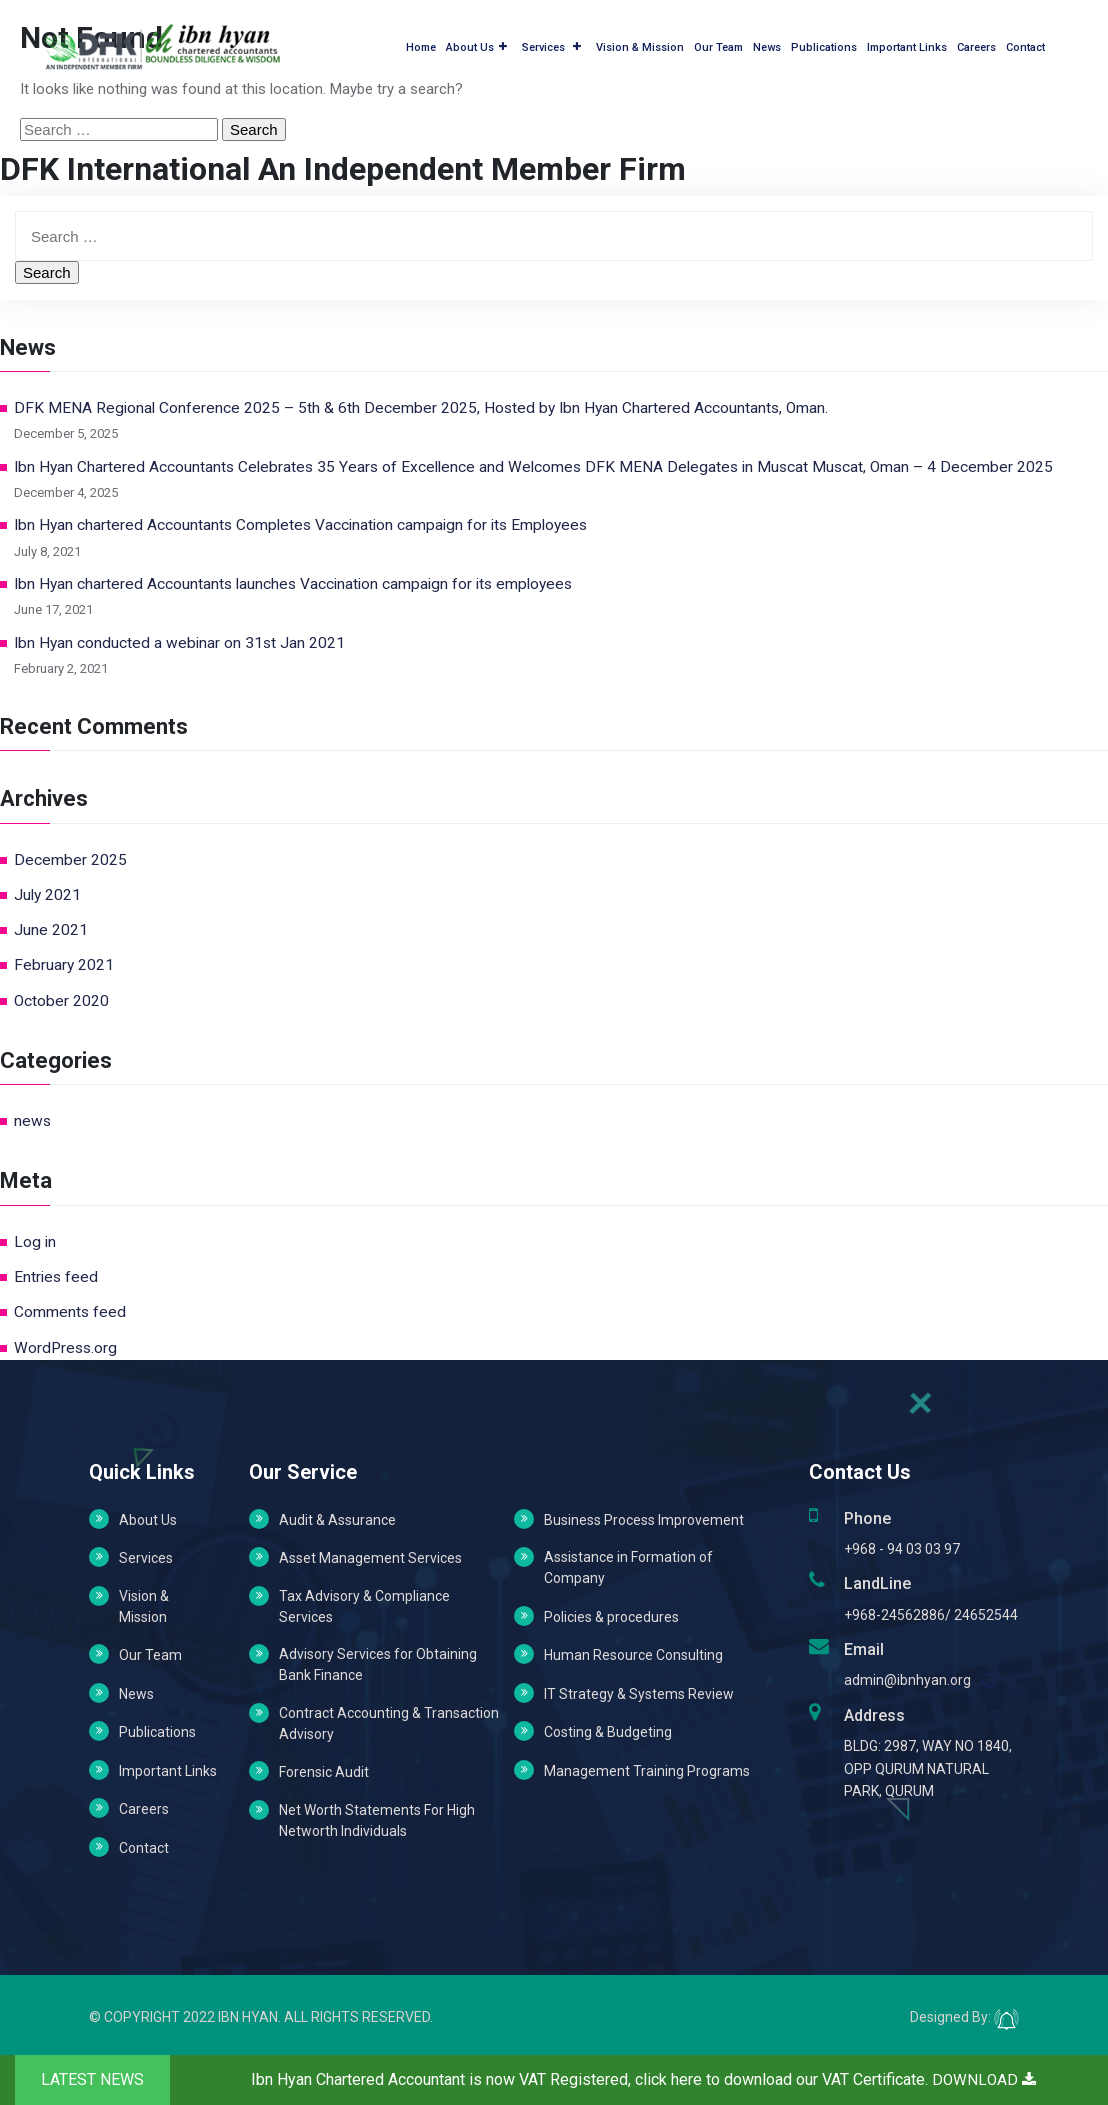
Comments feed (70, 1312)
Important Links (907, 44)
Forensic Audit (324, 1772)
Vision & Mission (640, 44)
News (767, 44)
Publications (824, 44)
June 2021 (51, 930)
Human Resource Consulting (633, 1655)
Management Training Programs (647, 1771)
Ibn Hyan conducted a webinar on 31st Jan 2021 (179, 643)
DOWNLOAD (984, 2079)
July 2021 (47, 895)
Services (551, 44)
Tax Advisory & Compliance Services (364, 1606)
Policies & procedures (611, 1617)
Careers (976, 44)
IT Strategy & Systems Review (639, 1694)
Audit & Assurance (337, 1520)
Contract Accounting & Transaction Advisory (389, 1723)
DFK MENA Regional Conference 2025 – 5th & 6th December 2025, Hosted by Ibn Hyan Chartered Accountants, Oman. (421, 408)
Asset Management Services (370, 1558)
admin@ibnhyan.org (907, 1680)
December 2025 (70, 860)
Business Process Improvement (644, 1520)
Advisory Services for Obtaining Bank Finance (378, 1664)
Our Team (718, 44)
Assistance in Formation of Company (628, 1567)
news (32, 1121)
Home (421, 44)
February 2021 (64, 965)
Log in (35, 1242)
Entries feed (56, 1277)
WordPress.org (65, 1348)
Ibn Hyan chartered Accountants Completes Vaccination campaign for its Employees (300, 525)
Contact (1025, 44)
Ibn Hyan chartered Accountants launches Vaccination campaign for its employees (293, 584)
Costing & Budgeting (608, 1732)
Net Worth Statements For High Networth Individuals (377, 1820)
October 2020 (61, 1001)
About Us (476, 44)
